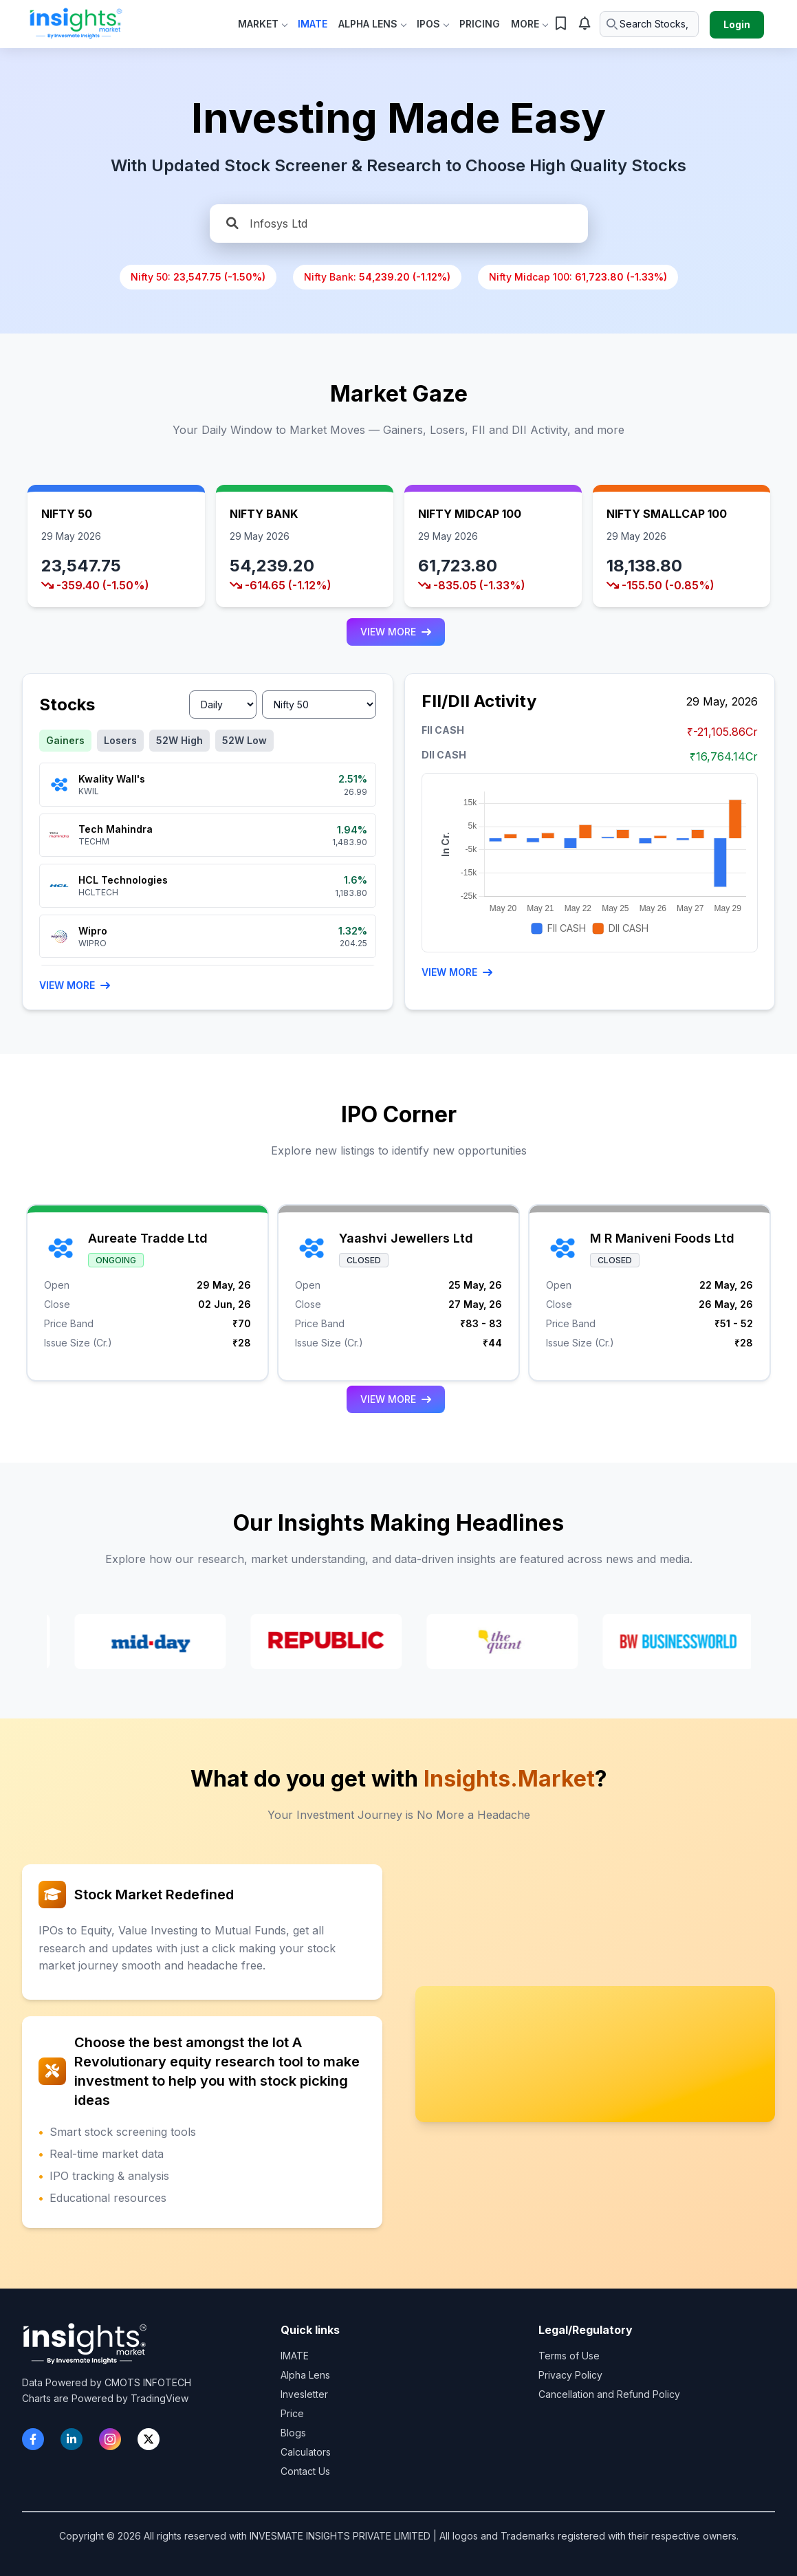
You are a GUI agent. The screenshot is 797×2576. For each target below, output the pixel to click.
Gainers (65, 740)
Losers (120, 740)
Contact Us (305, 2471)
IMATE (295, 2355)
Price (292, 2413)
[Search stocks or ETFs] (649, 24)
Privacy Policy (570, 2375)
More (529, 24)
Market (262, 24)
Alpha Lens (372, 24)
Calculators (306, 2452)
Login (736, 24)
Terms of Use (569, 2355)
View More (74, 985)
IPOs (432, 24)
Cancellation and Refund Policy (609, 2394)
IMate (312, 24)
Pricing (479, 24)
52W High (179, 740)
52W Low (244, 740)
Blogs (293, 2432)
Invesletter (304, 2394)
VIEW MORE (395, 631)
